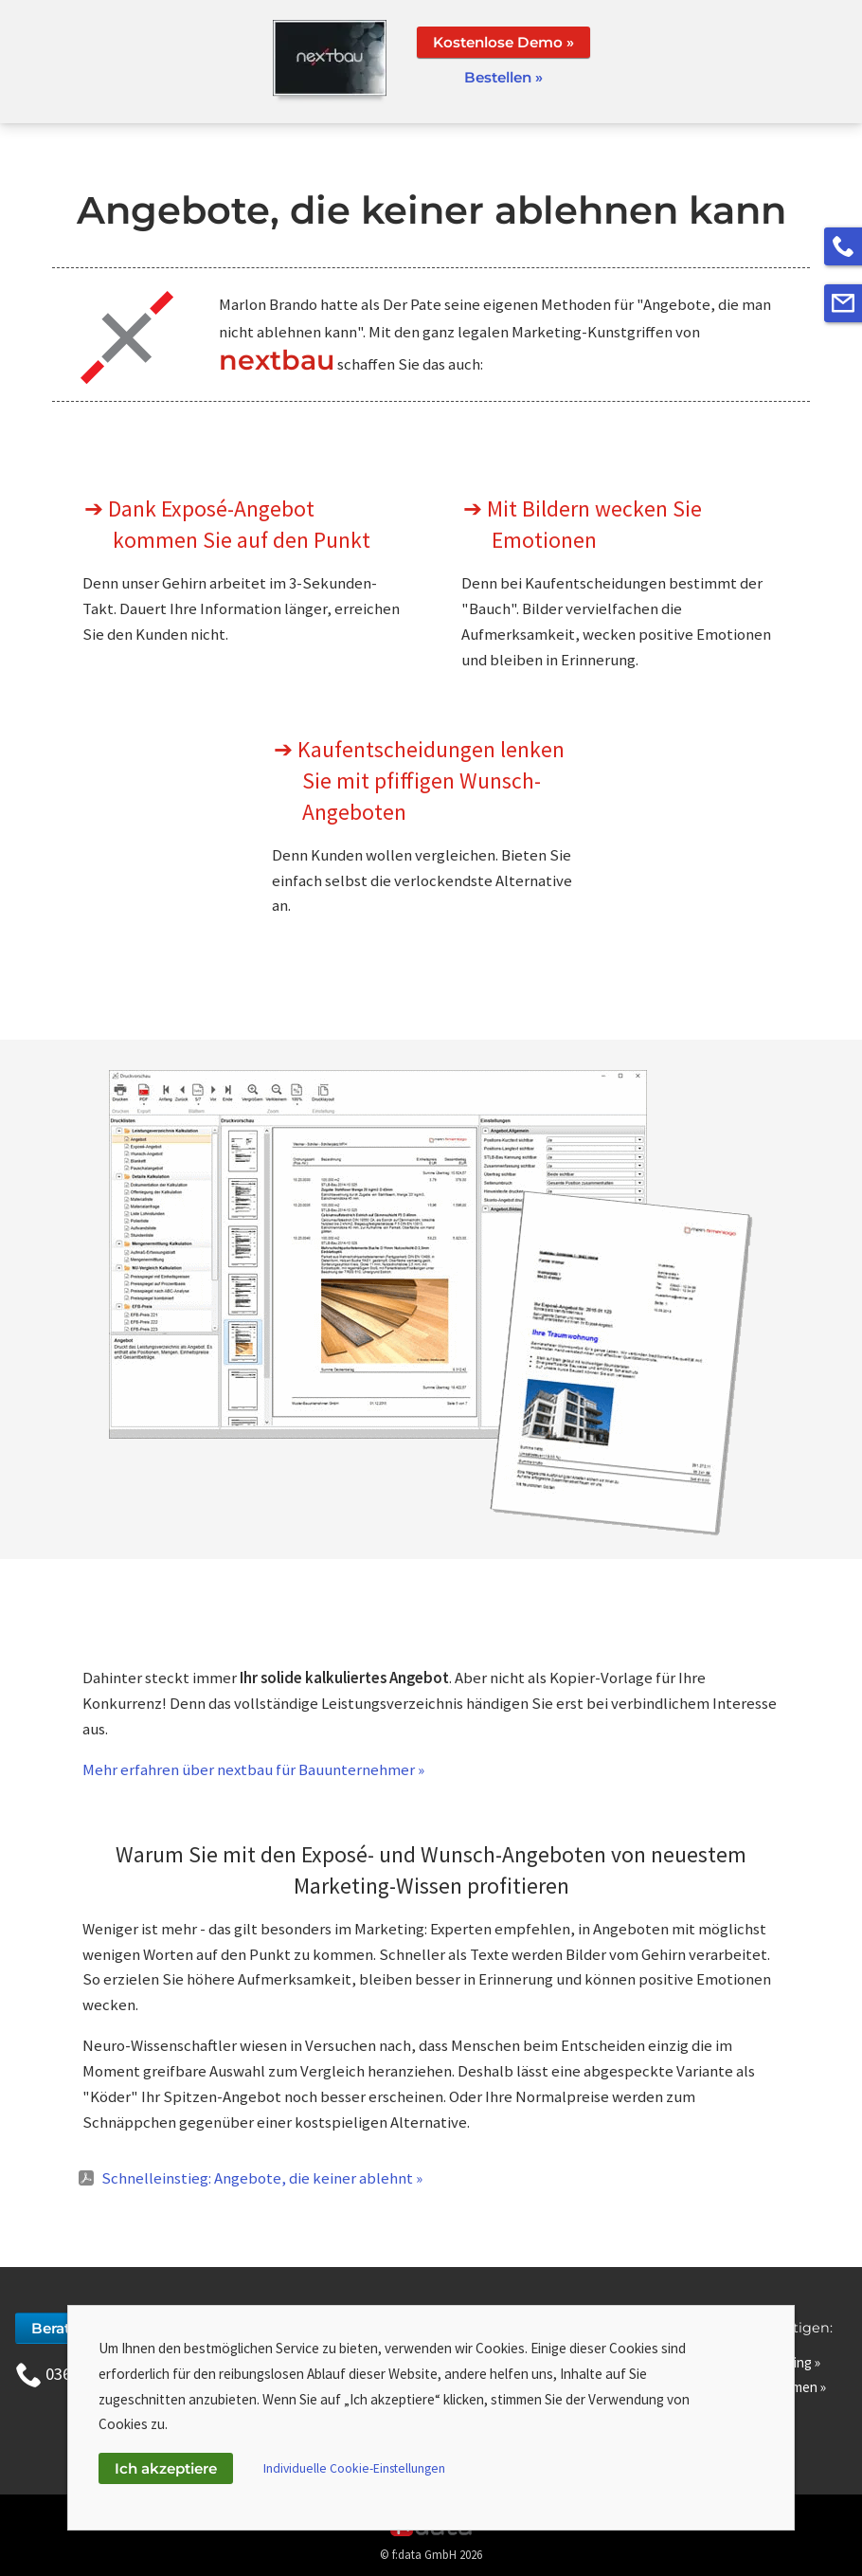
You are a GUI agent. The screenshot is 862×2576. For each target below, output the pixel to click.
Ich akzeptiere (166, 2468)
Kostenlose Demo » (503, 42)
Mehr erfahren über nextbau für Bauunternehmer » (253, 1769)
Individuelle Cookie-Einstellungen (354, 2468)
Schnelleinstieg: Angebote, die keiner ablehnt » (261, 2178)
